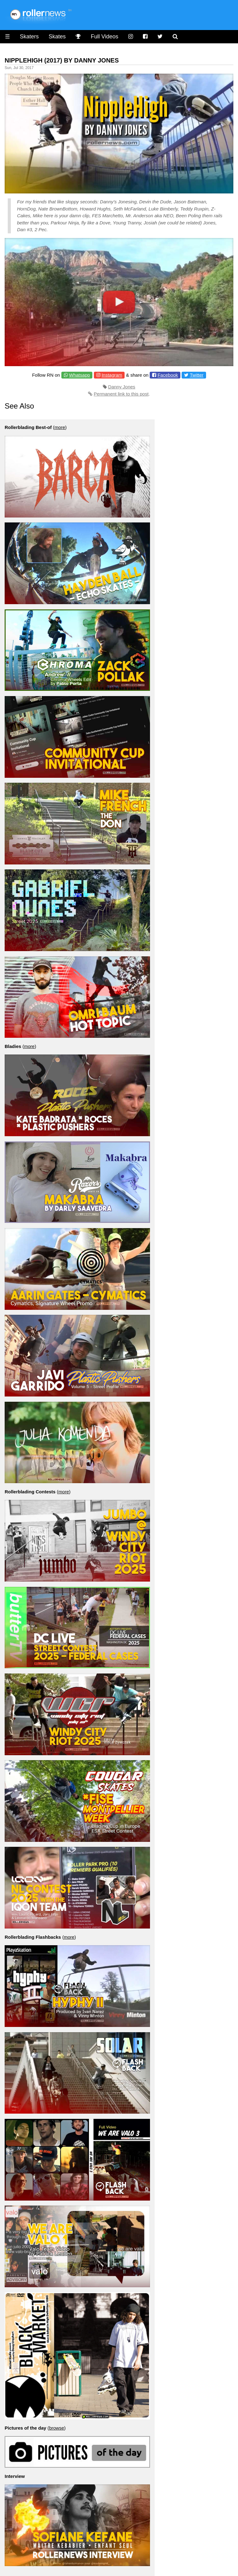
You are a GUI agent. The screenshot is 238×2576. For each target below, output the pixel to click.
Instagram (112, 375)
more (60, 427)
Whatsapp (79, 375)
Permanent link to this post (121, 393)
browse (56, 2428)
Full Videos (104, 36)
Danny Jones (121, 386)
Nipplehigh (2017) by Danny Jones (62, 60)
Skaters (29, 36)
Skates (57, 36)
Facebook (167, 375)
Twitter (196, 375)
